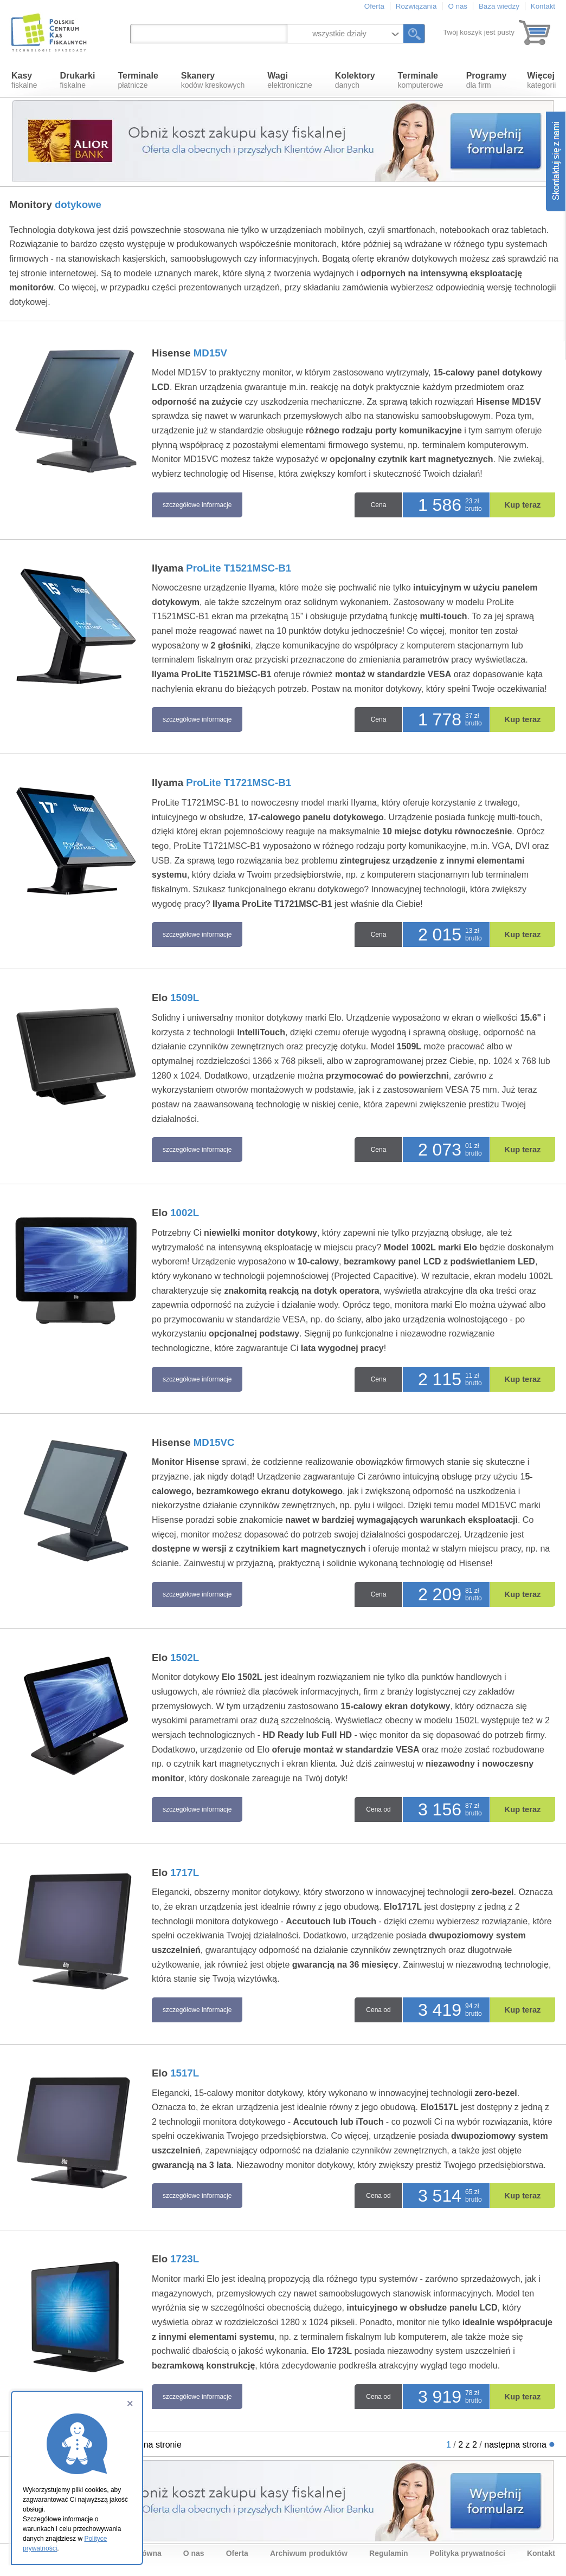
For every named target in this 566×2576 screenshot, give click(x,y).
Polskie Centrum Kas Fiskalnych (50, 32)
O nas (457, 6)
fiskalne (24, 80)
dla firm (486, 80)
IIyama (221, 568)
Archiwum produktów (309, 2553)
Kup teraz (523, 505)
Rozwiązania (416, 6)
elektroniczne (289, 80)
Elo (175, 997)
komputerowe (420, 80)
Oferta (374, 6)
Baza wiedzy (499, 6)
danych (355, 80)
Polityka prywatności (467, 2553)
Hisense (189, 353)
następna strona (515, 2444)
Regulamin (388, 2553)
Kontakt (543, 6)
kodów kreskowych (213, 80)
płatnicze (138, 80)
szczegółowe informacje (197, 505)
